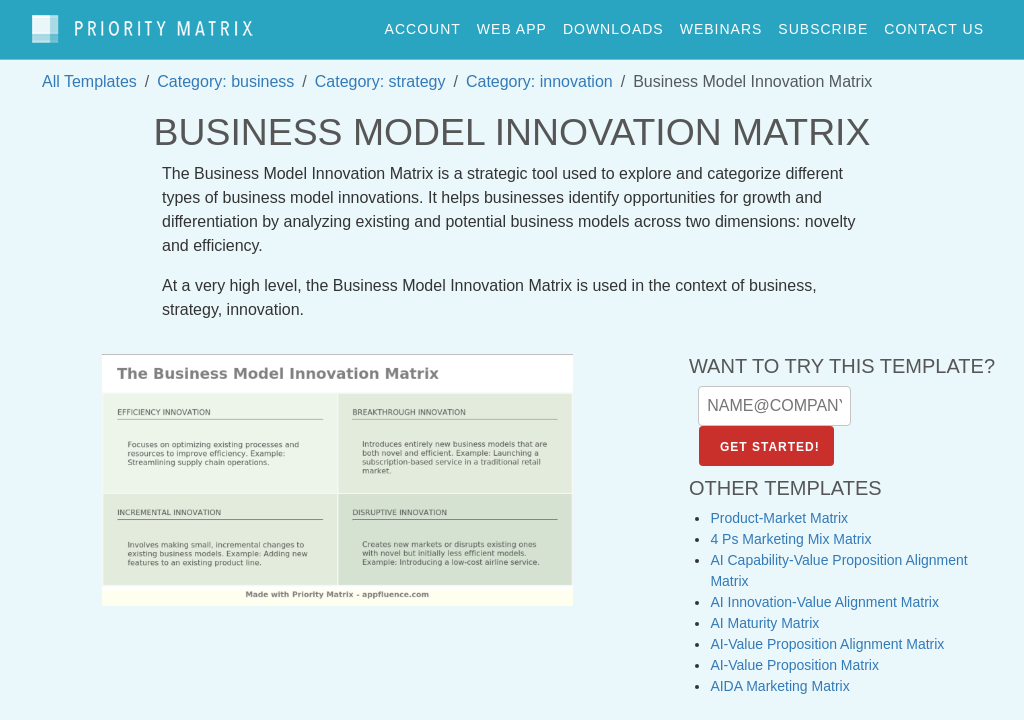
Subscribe (823, 24)
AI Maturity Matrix (764, 614)
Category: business (225, 71)
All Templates (89, 71)
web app (512, 24)
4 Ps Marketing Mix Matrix (790, 530)
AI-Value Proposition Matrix (794, 656)
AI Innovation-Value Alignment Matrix (824, 593)
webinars (721, 24)
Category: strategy (380, 71)
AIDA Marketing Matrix (779, 677)
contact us (934, 24)
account (423, 24)
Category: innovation (539, 71)
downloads (613, 24)
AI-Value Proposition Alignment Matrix (827, 635)
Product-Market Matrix (779, 509)
